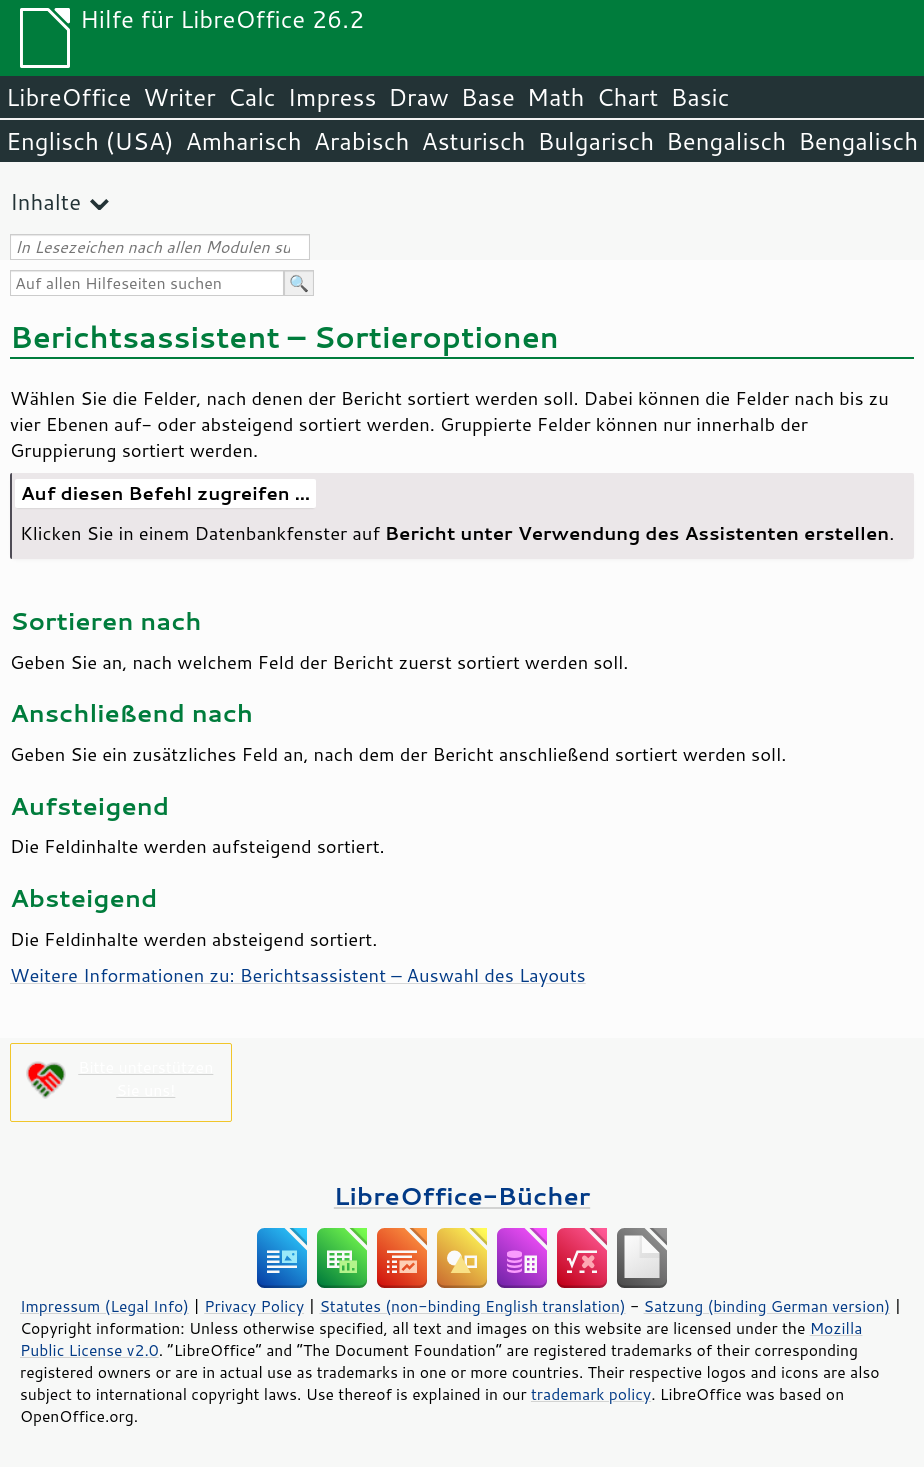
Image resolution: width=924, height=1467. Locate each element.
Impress (332, 97)
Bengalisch (726, 141)
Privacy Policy (254, 1306)
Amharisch (244, 141)
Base (488, 97)
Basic (699, 97)
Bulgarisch (596, 141)
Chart (627, 97)
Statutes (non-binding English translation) (472, 1306)
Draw (418, 97)
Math (556, 97)
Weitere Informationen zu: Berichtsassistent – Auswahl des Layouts (298, 975)
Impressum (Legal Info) (104, 1306)
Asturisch (473, 141)
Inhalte (45, 201)
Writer (179, 97)
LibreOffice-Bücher (462, 1195)
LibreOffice (68, 97)
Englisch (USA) (90, 141)
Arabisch (362, 141)
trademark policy (591, 1394)
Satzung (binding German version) (767, 1306)
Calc (252, 97)
